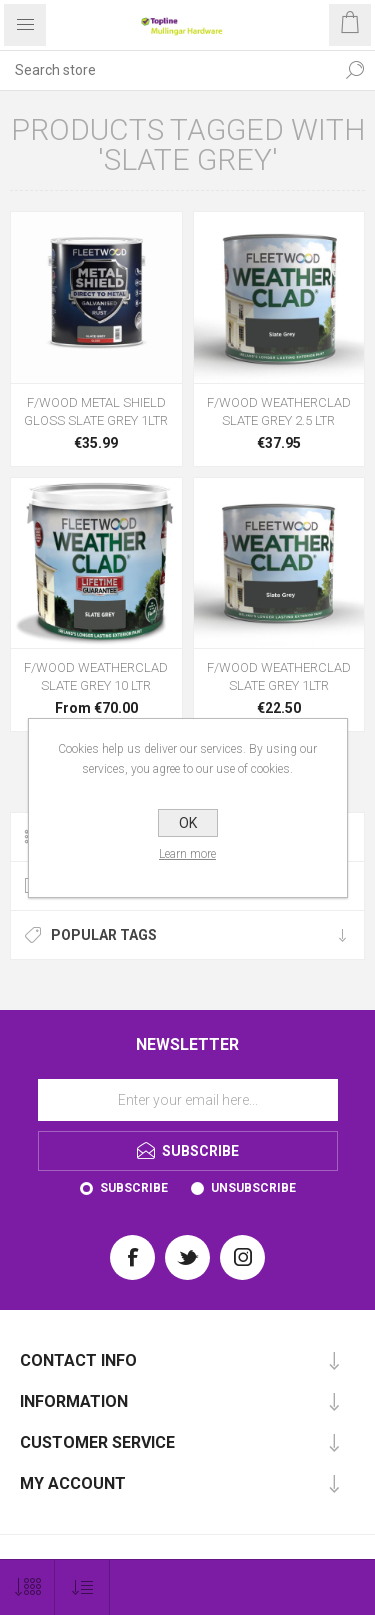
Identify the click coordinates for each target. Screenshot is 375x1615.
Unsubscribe (253, 1188)
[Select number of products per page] (27, 1587)
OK (188, 823)
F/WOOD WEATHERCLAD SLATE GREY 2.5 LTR (279, 411)
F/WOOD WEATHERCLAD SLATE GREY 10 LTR (96, 676)
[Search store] (167, 70)
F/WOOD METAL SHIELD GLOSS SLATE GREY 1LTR (96, 411)
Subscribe (134, 1188)
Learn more (187, 854)
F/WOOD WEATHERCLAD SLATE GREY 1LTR (279, 676)
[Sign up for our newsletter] (188, 1100)
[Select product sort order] (82, 1587)
